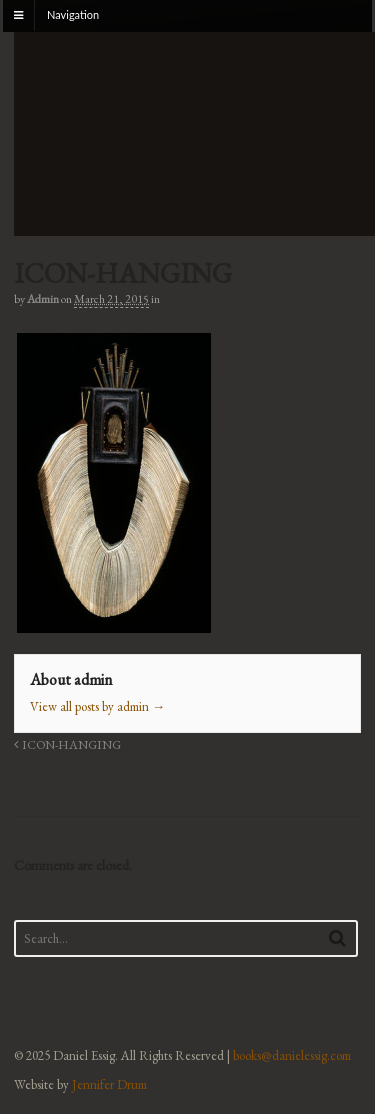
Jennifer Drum (109, 1084)
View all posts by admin (97, 706)
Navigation (73, 14)
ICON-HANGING (67, 744)
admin (43, 299)
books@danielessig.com (292, 1055)
